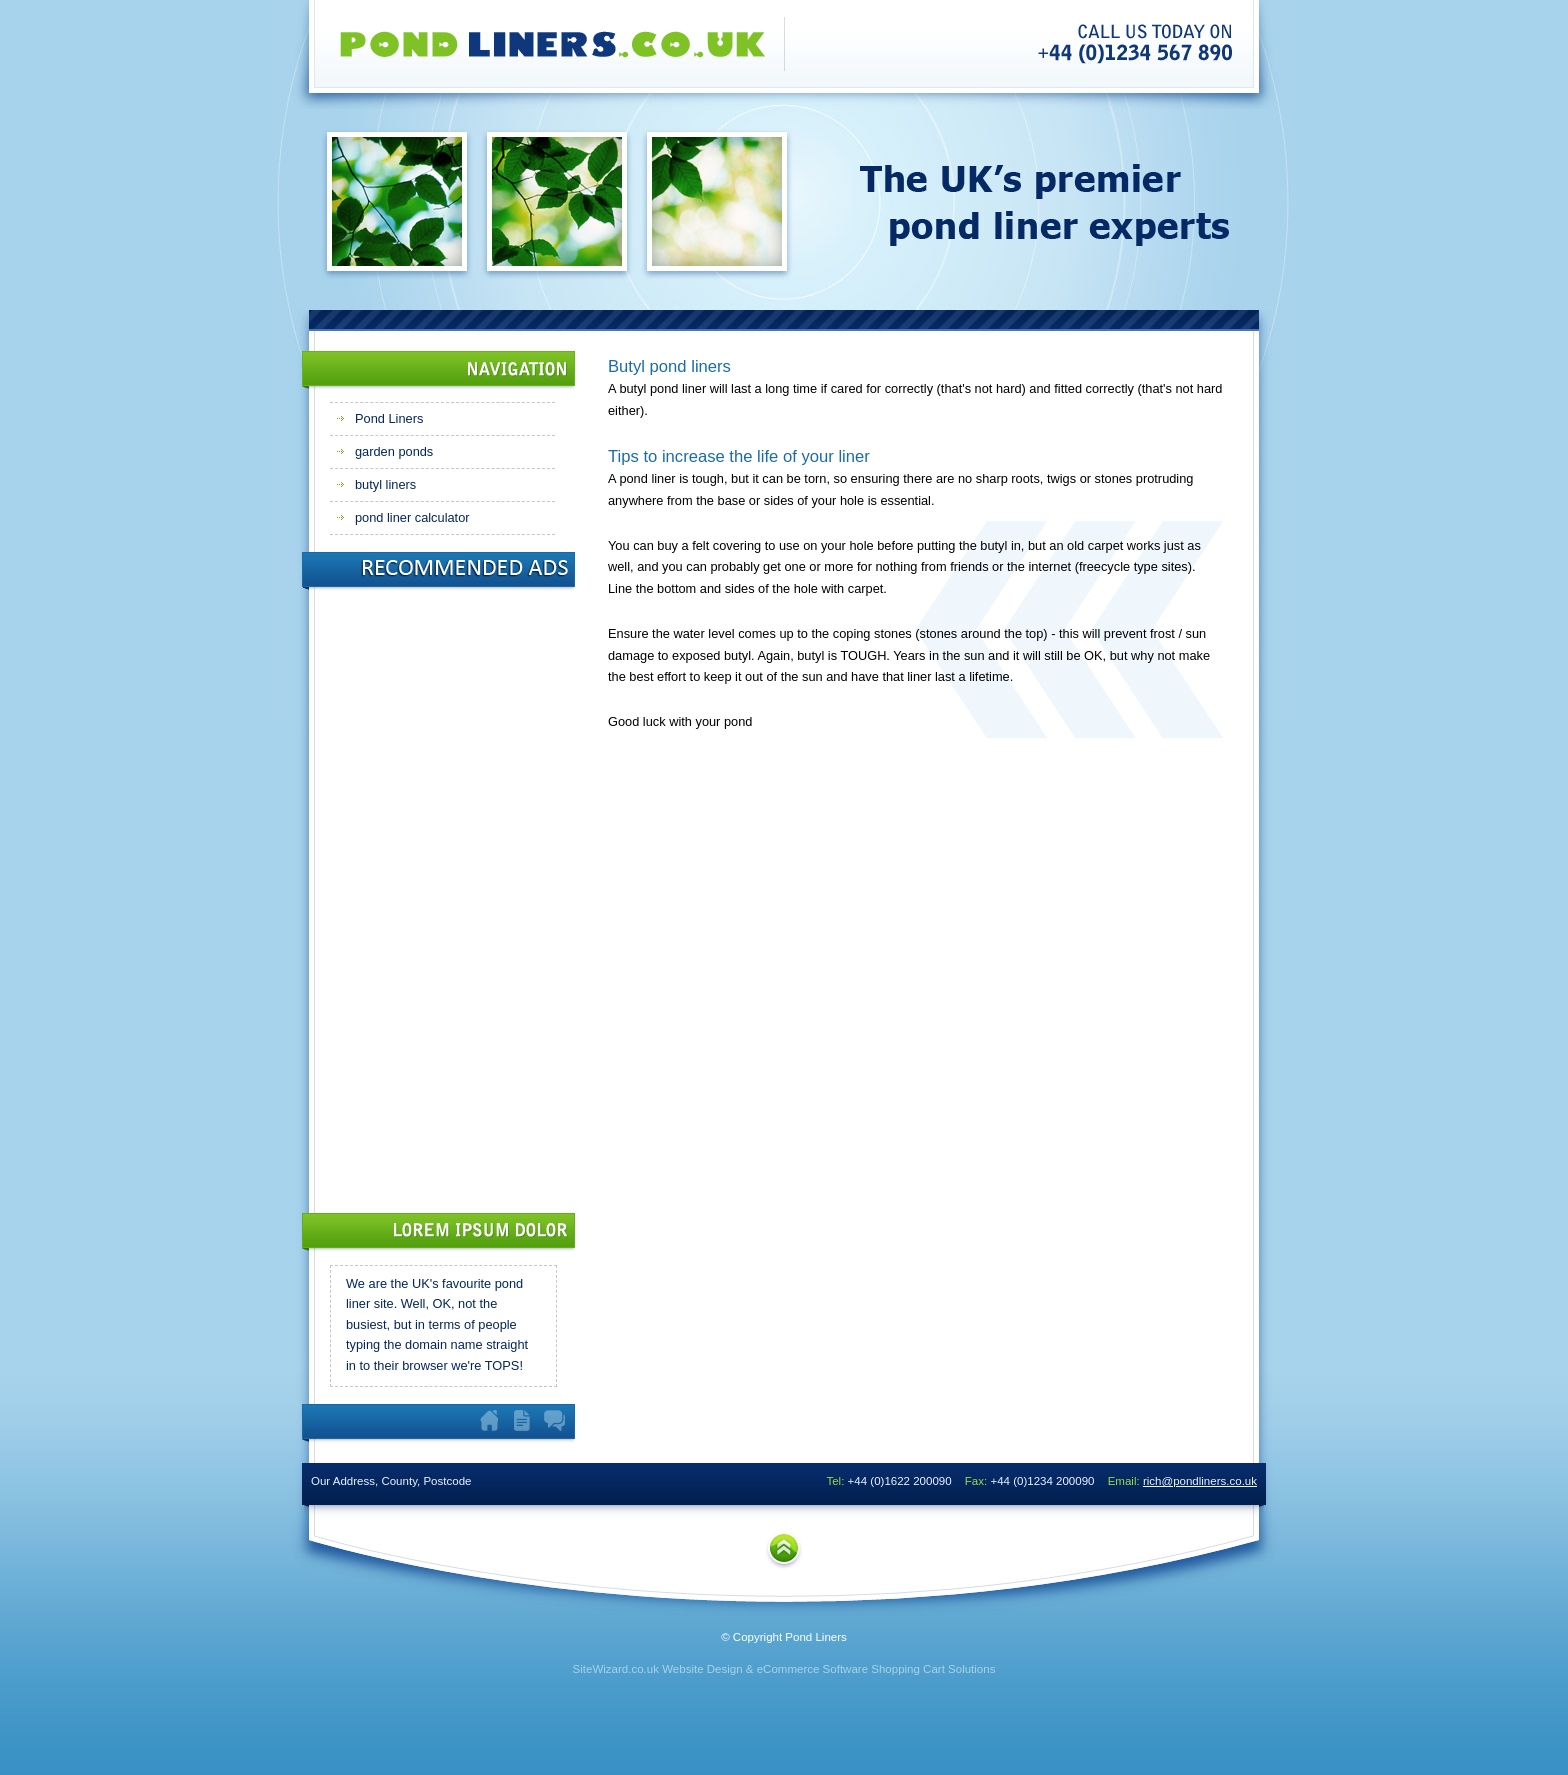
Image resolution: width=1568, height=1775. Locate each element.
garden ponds (394, 451)
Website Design (702, 1669)
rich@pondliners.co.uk (1200, 1481)
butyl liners (385, 484)
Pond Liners (389, 418)
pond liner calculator (412, 517)
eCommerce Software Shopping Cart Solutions (876, 1669)
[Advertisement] (410, 896)
